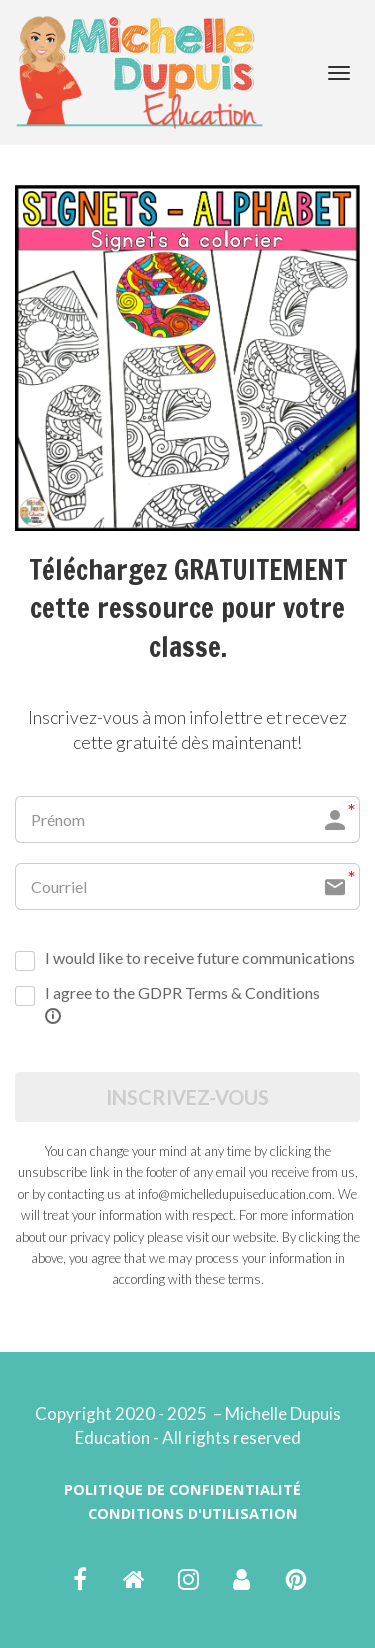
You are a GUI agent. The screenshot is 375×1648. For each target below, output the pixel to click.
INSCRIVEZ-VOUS (187, 1097)
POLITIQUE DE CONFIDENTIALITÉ (182, 1489)
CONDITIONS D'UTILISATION (193, 1513)
